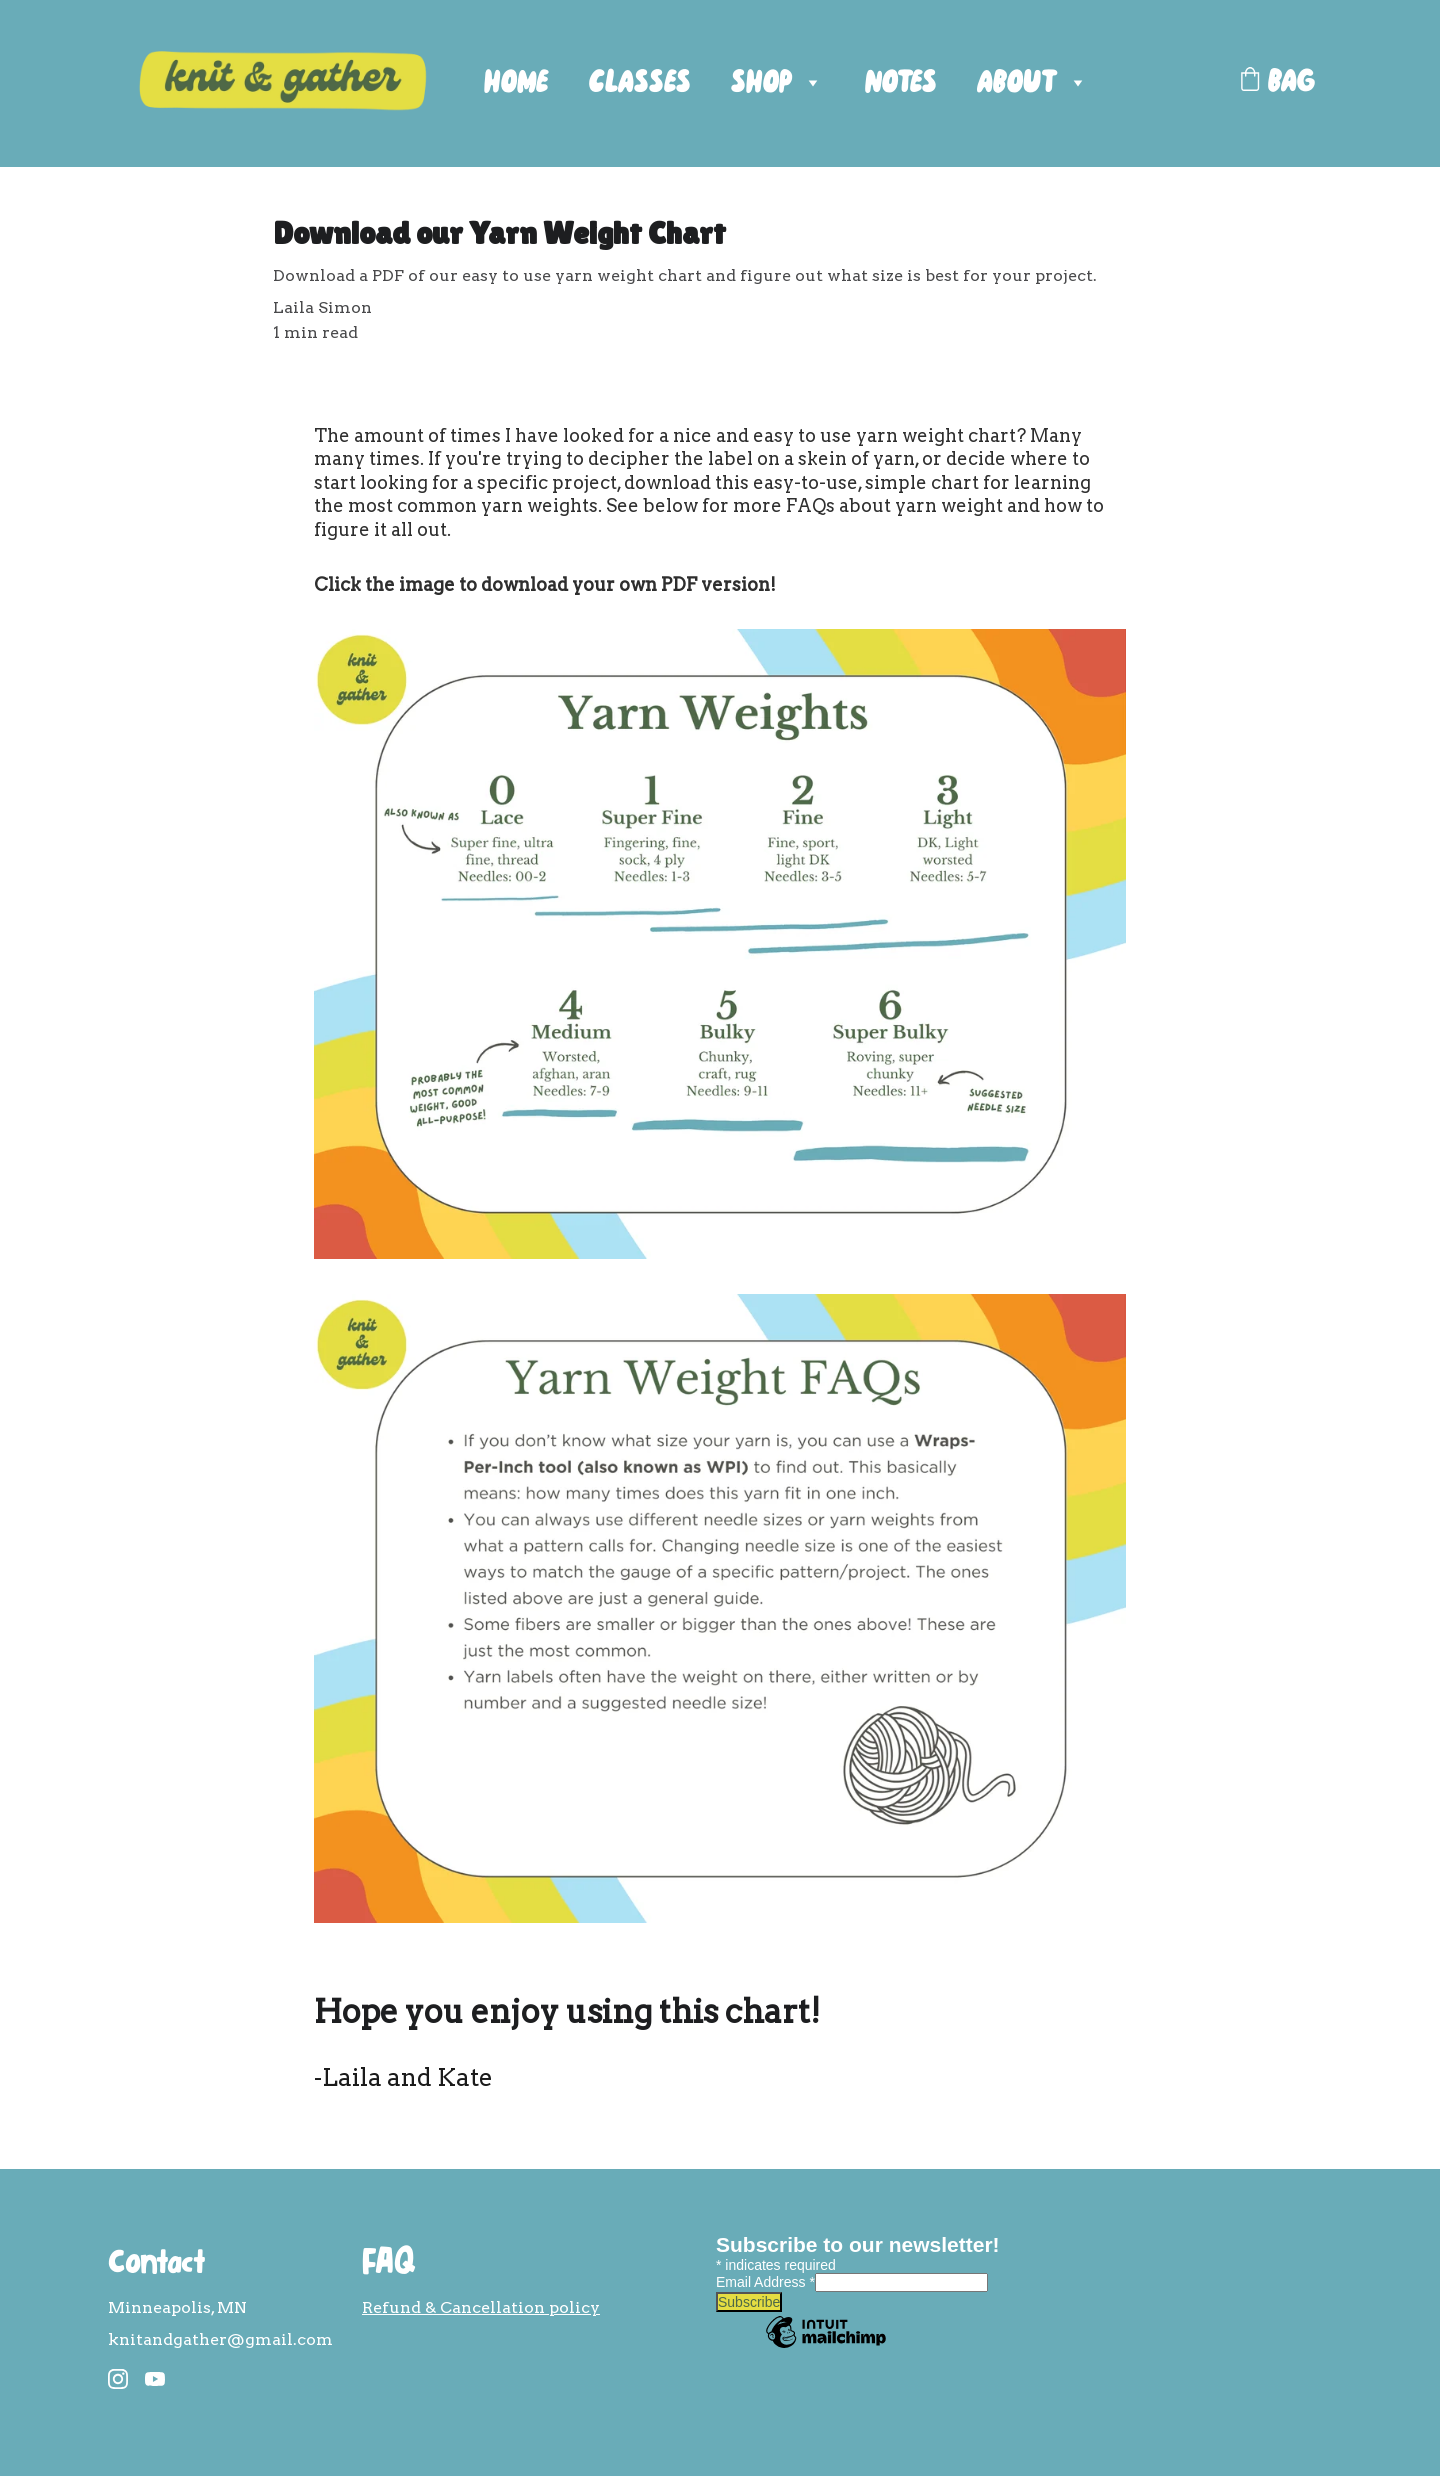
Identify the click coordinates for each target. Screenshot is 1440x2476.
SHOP (761, 84)
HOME (516, 84)
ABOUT (1017, 84)
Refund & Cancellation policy (481, 2307)
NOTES (901, 84)
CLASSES (640, 84)
